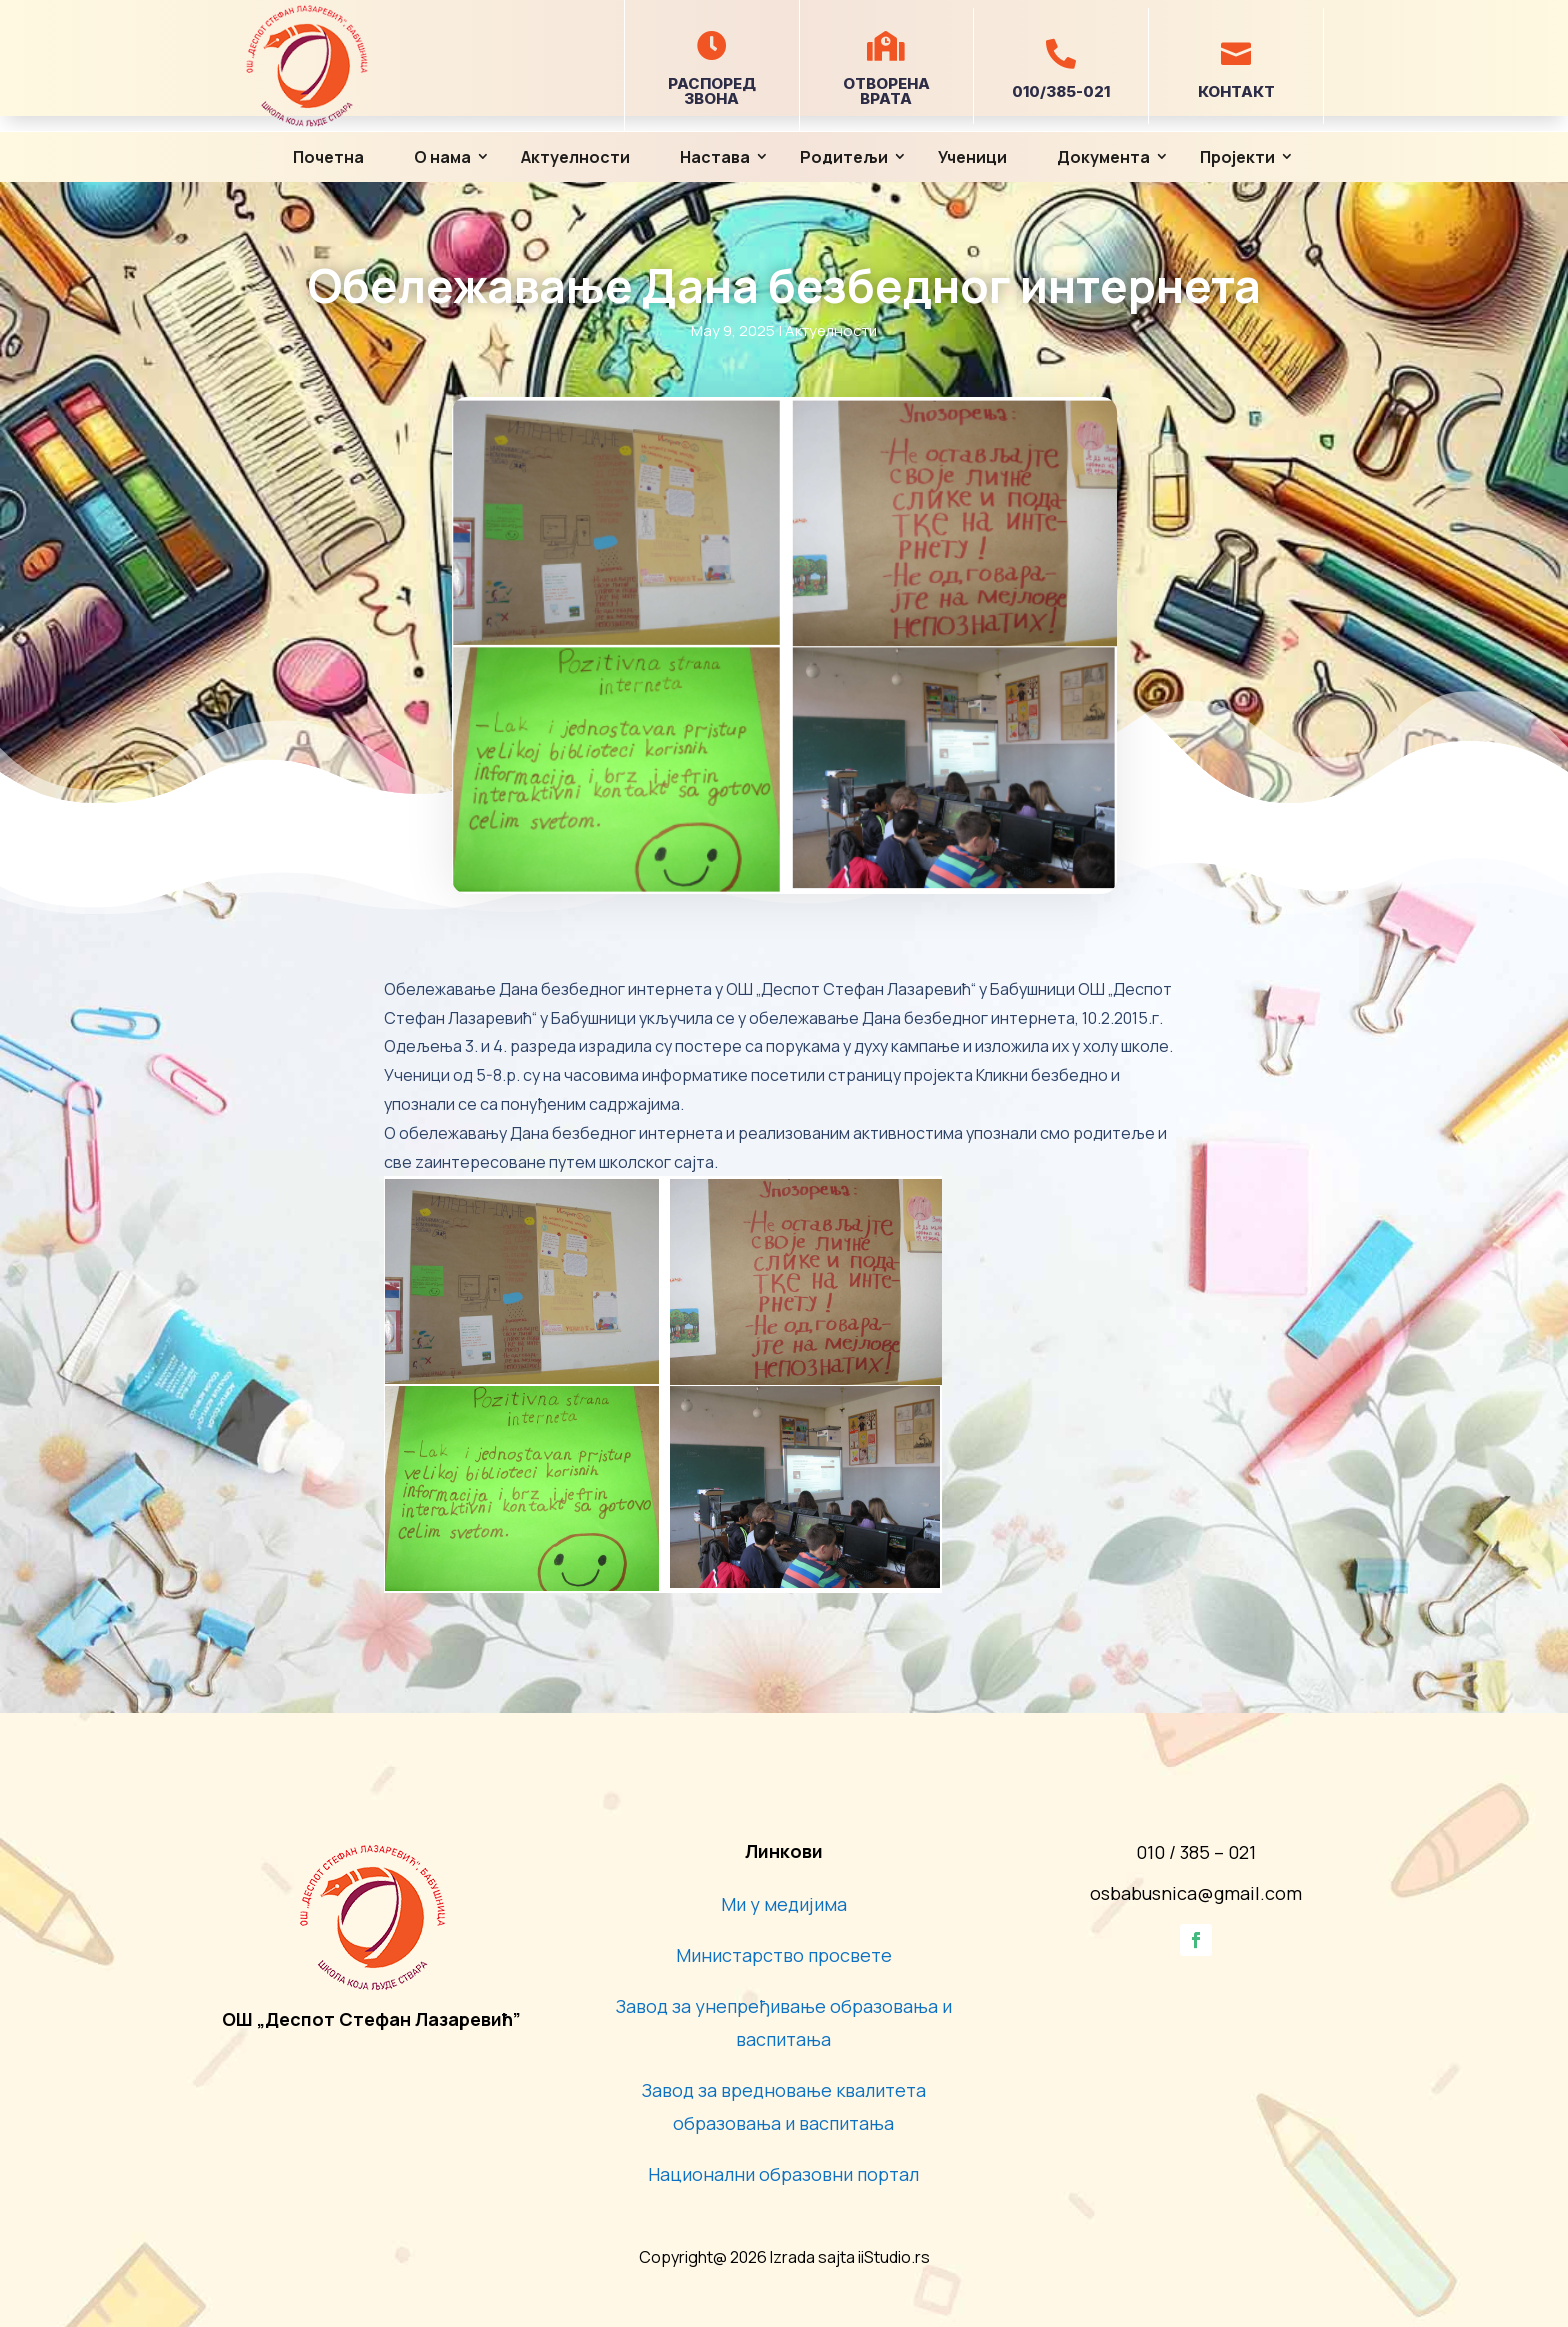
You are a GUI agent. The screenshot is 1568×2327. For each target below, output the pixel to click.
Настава (715, 157)
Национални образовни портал (783, 2174)
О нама (442, 157)
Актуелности (575, 157)
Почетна (328, 157)
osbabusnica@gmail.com (1196, 1893)
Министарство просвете (784, 1955)
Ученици (972, 157)
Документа (1103, 157)
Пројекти (1237, 157)
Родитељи (844, 157)
